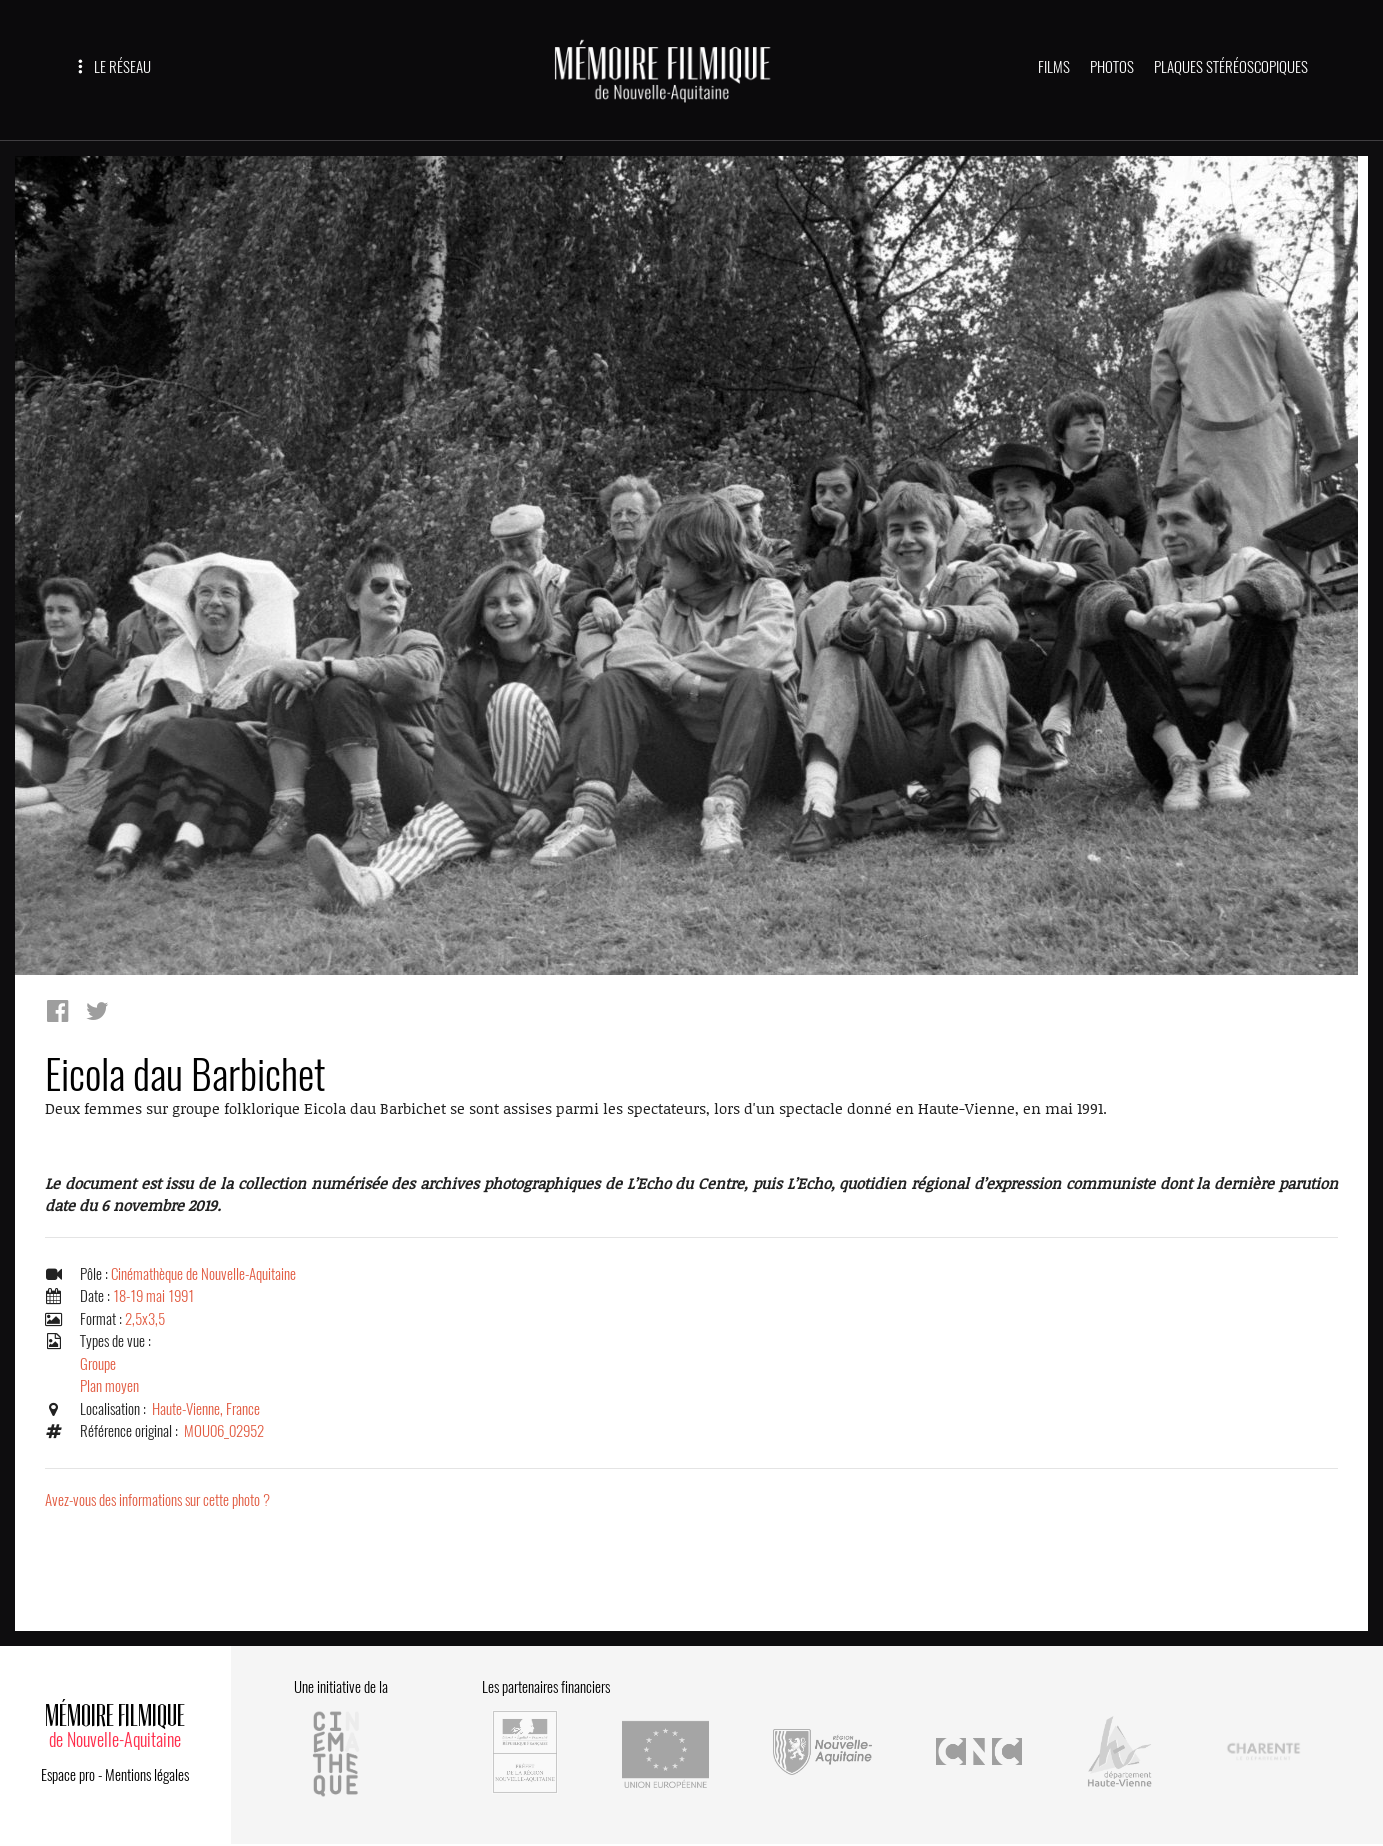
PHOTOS (1112, 67)
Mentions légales (147, 1775)
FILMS (1054, 67)
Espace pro (68, 1775)
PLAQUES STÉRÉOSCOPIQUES (1231, 67)
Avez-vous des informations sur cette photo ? (157, 1500)
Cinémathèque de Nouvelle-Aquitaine (203, 1274)
